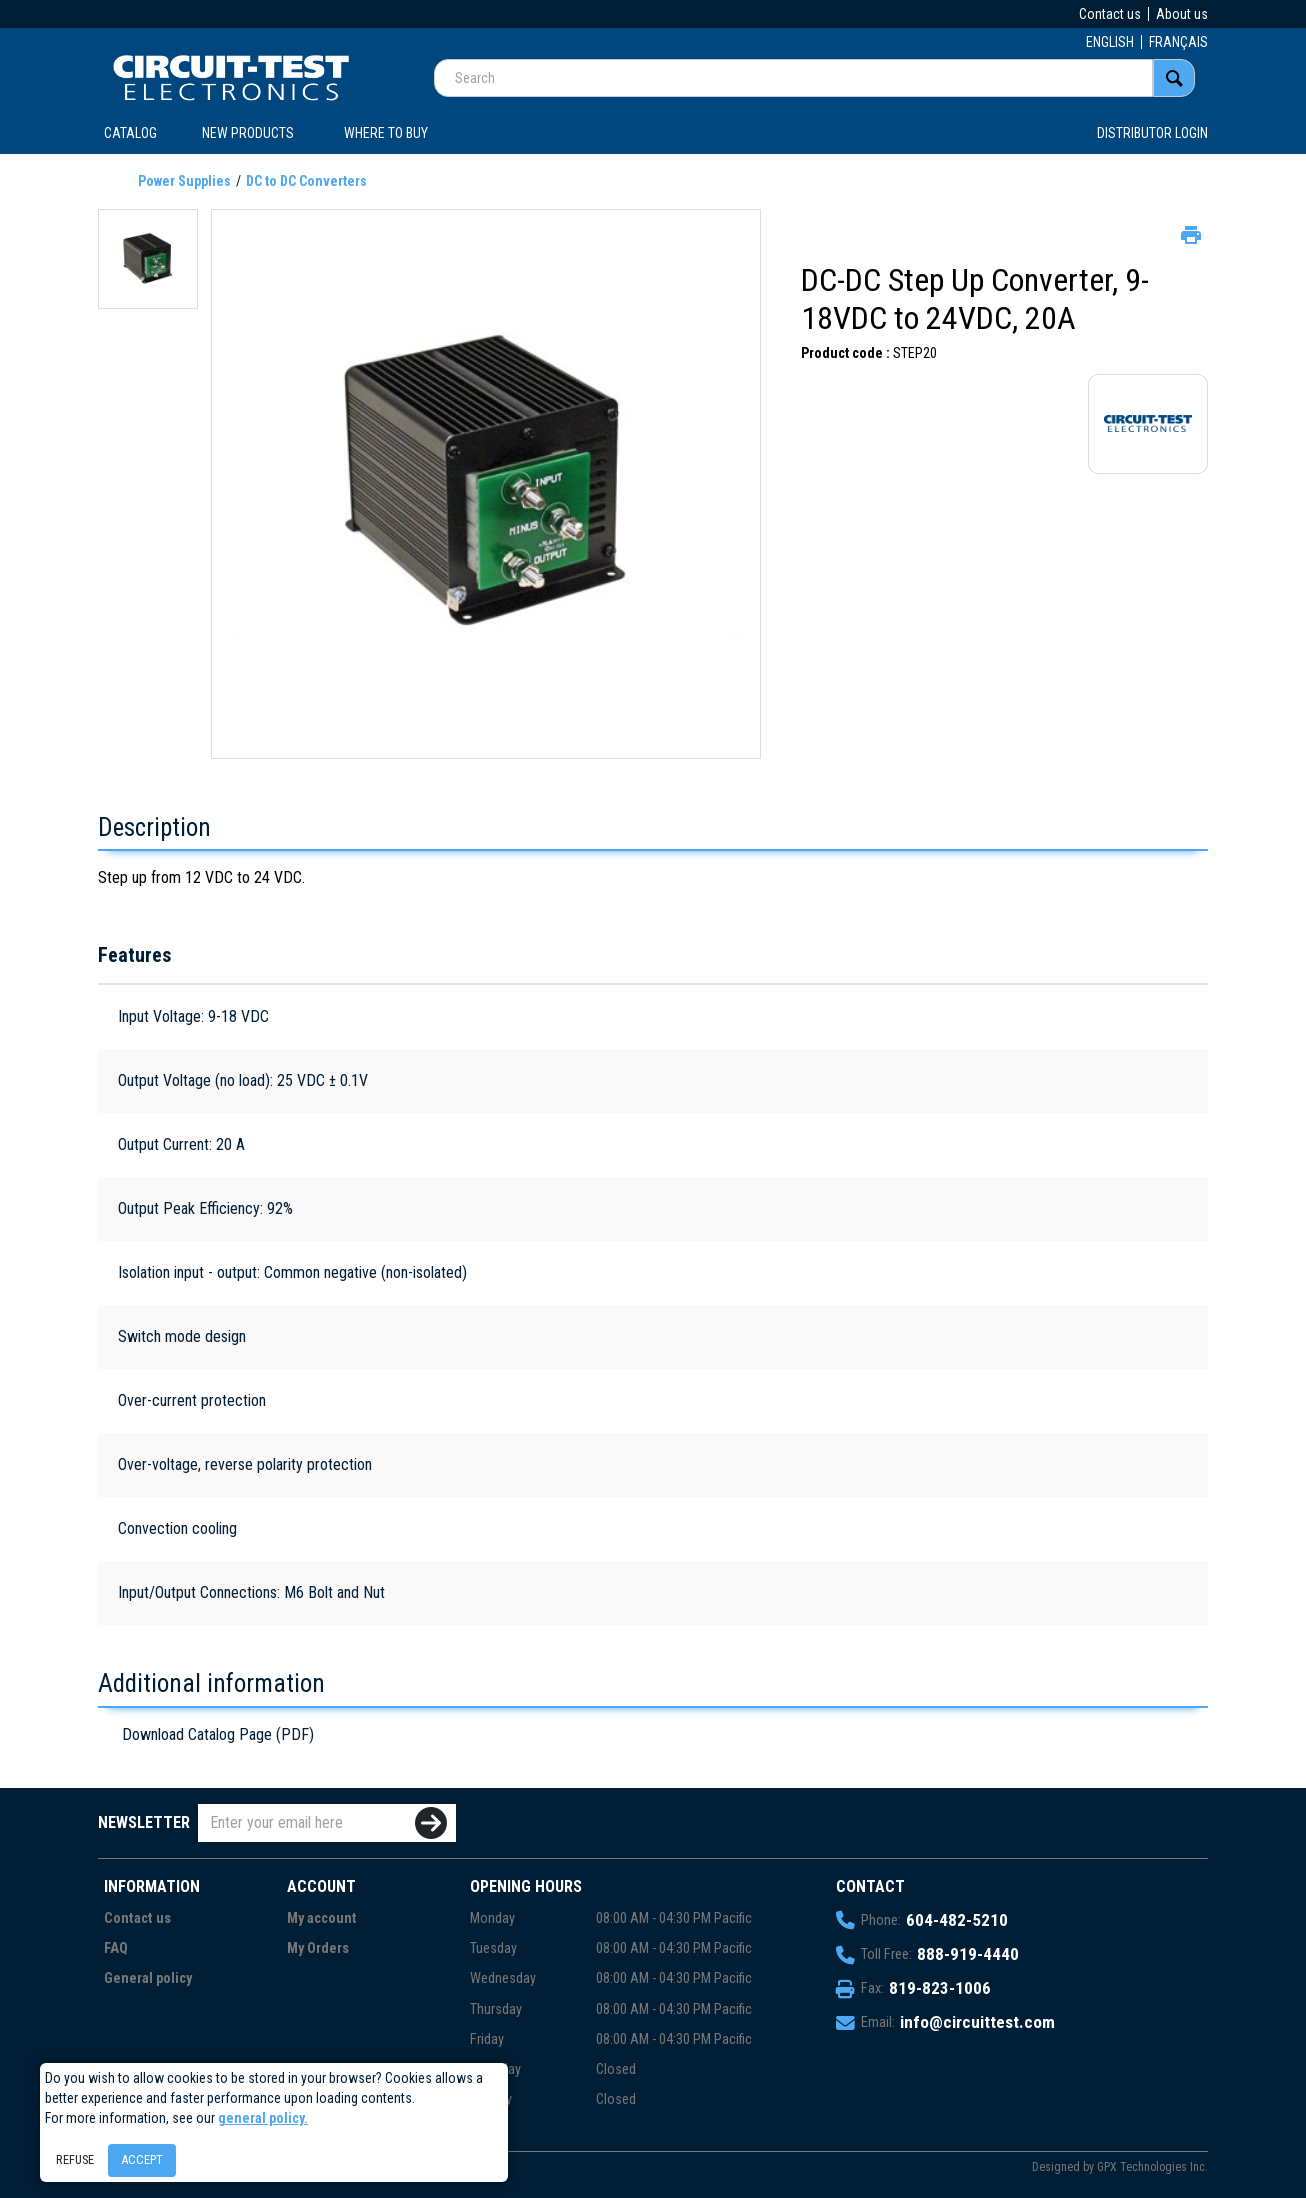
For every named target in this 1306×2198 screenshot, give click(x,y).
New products (248, 133)
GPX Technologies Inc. (1152, 2167)
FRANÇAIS (1178, 42)
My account (322, 1918)
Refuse (75, 2159)
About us (1182, 14)
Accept (142, 2159)
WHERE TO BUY (386, 133)
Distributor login (1152, 133)
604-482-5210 (957, 1920)
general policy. (263, 2118)
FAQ (116, 1948)
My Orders (318, 1948)
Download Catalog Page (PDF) (218, 1734)
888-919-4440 (968, 1954)
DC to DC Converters (306, 181)
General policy (148, 1978)
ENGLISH (1110, 42)
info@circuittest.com (977, 2022)
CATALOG (130, 133)
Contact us (1110, 14)
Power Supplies (184, 181)
